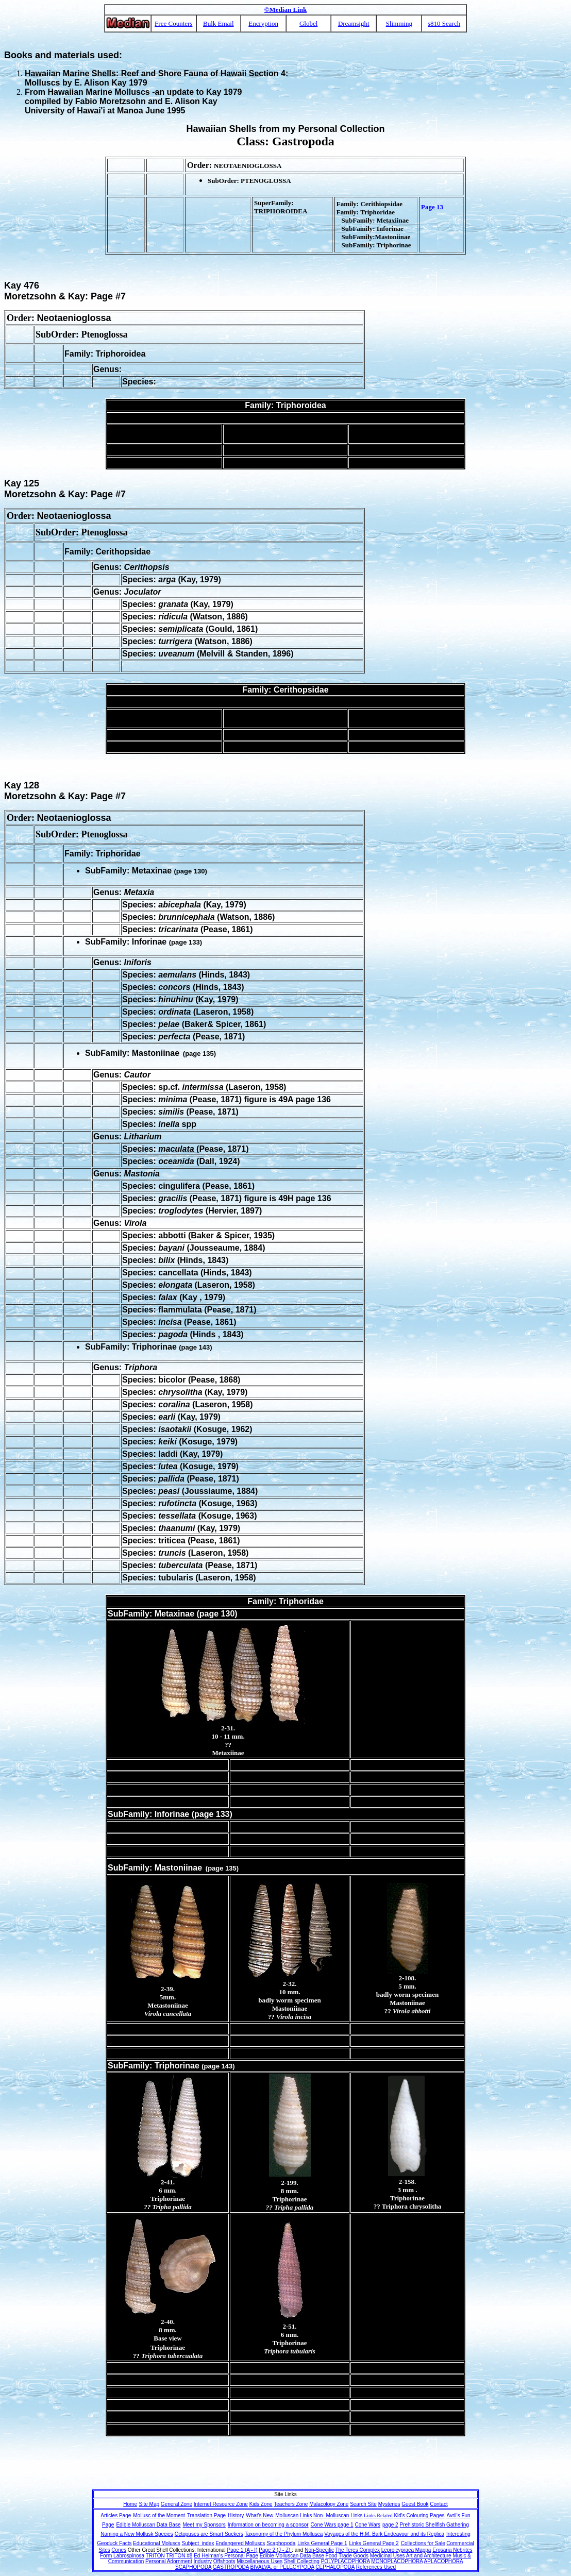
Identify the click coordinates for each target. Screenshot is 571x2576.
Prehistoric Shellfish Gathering (434, 2525)
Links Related (378, 2515)
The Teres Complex (357, 2550)
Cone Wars (367, 2525)
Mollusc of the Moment (159, 2515)
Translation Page (206, 2515)
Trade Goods (353, 2555)
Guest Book (414, 2504)
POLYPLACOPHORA (345, 2561)
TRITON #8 (179, 2555)
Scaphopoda (280, 2543)
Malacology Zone (328, 2504)
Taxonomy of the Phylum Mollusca (284, 2534)
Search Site (363, 2504)
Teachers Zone (291, 2504)
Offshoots (224, 2561)
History (236, 2515)
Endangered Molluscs (240, 2543)
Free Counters (173, 23)
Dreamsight (354, 23)
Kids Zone (261, 2504)
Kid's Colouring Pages (419, 2515)
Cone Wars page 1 (332, 2525)
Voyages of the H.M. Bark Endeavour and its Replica (384, 2534)
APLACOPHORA (443, 2561)
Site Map (149, 2504)
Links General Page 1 (322, 2543)
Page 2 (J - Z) (275, 2550)
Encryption (263, 23)
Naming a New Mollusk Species (136, 2534)
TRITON (155, 2555)
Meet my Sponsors (203, 2525)
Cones (118, 2550)
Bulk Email (218, 23)
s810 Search (444, 23)
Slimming (399, 23)
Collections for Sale (423, 2543)
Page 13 (432, 207)
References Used (376, 2567)
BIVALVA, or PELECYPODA (282, 2567)
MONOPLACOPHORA (397, 2561)
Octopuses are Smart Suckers (209, 2534)
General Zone (176, 2504)
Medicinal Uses (387, 2555)
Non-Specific (319, 2550)
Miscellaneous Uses (259, 2561)
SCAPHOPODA (193, 2567)
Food (332, 2555)
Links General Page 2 (374, 2543)
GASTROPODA (231, 2567)
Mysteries (389, 2504)
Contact (438, 2504)
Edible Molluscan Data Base (148, 2525)
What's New (259, 2515)
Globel (308, 23)
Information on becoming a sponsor (268, 2525)
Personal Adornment (168, 2561)
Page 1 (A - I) (242, 2550)
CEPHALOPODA (335, 2567)
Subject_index (198, 2543)
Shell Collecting (302, 2561)
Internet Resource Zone (221, 2504)
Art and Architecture (428, 2555)
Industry (202, 2561)
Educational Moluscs (156, 2543)
